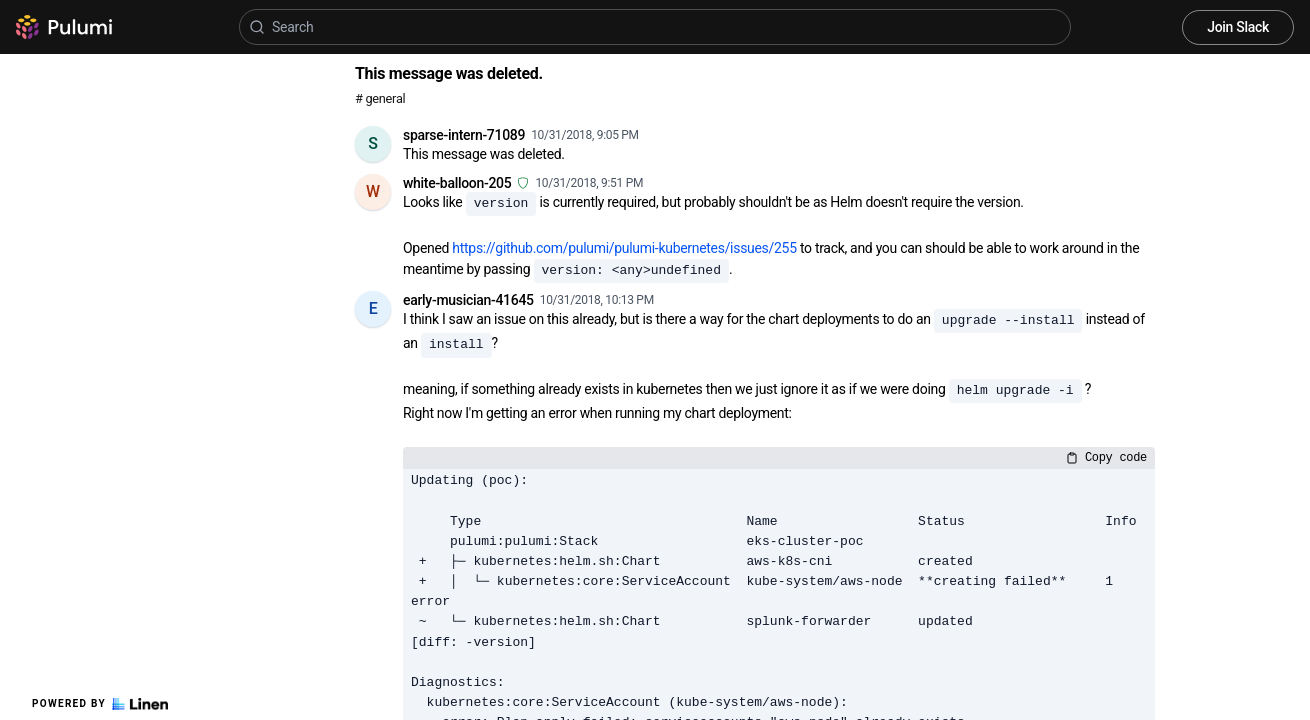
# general (380, 98)
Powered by (100, 704)
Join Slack (1238, 27)
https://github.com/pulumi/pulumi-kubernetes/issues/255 (624, 248)
